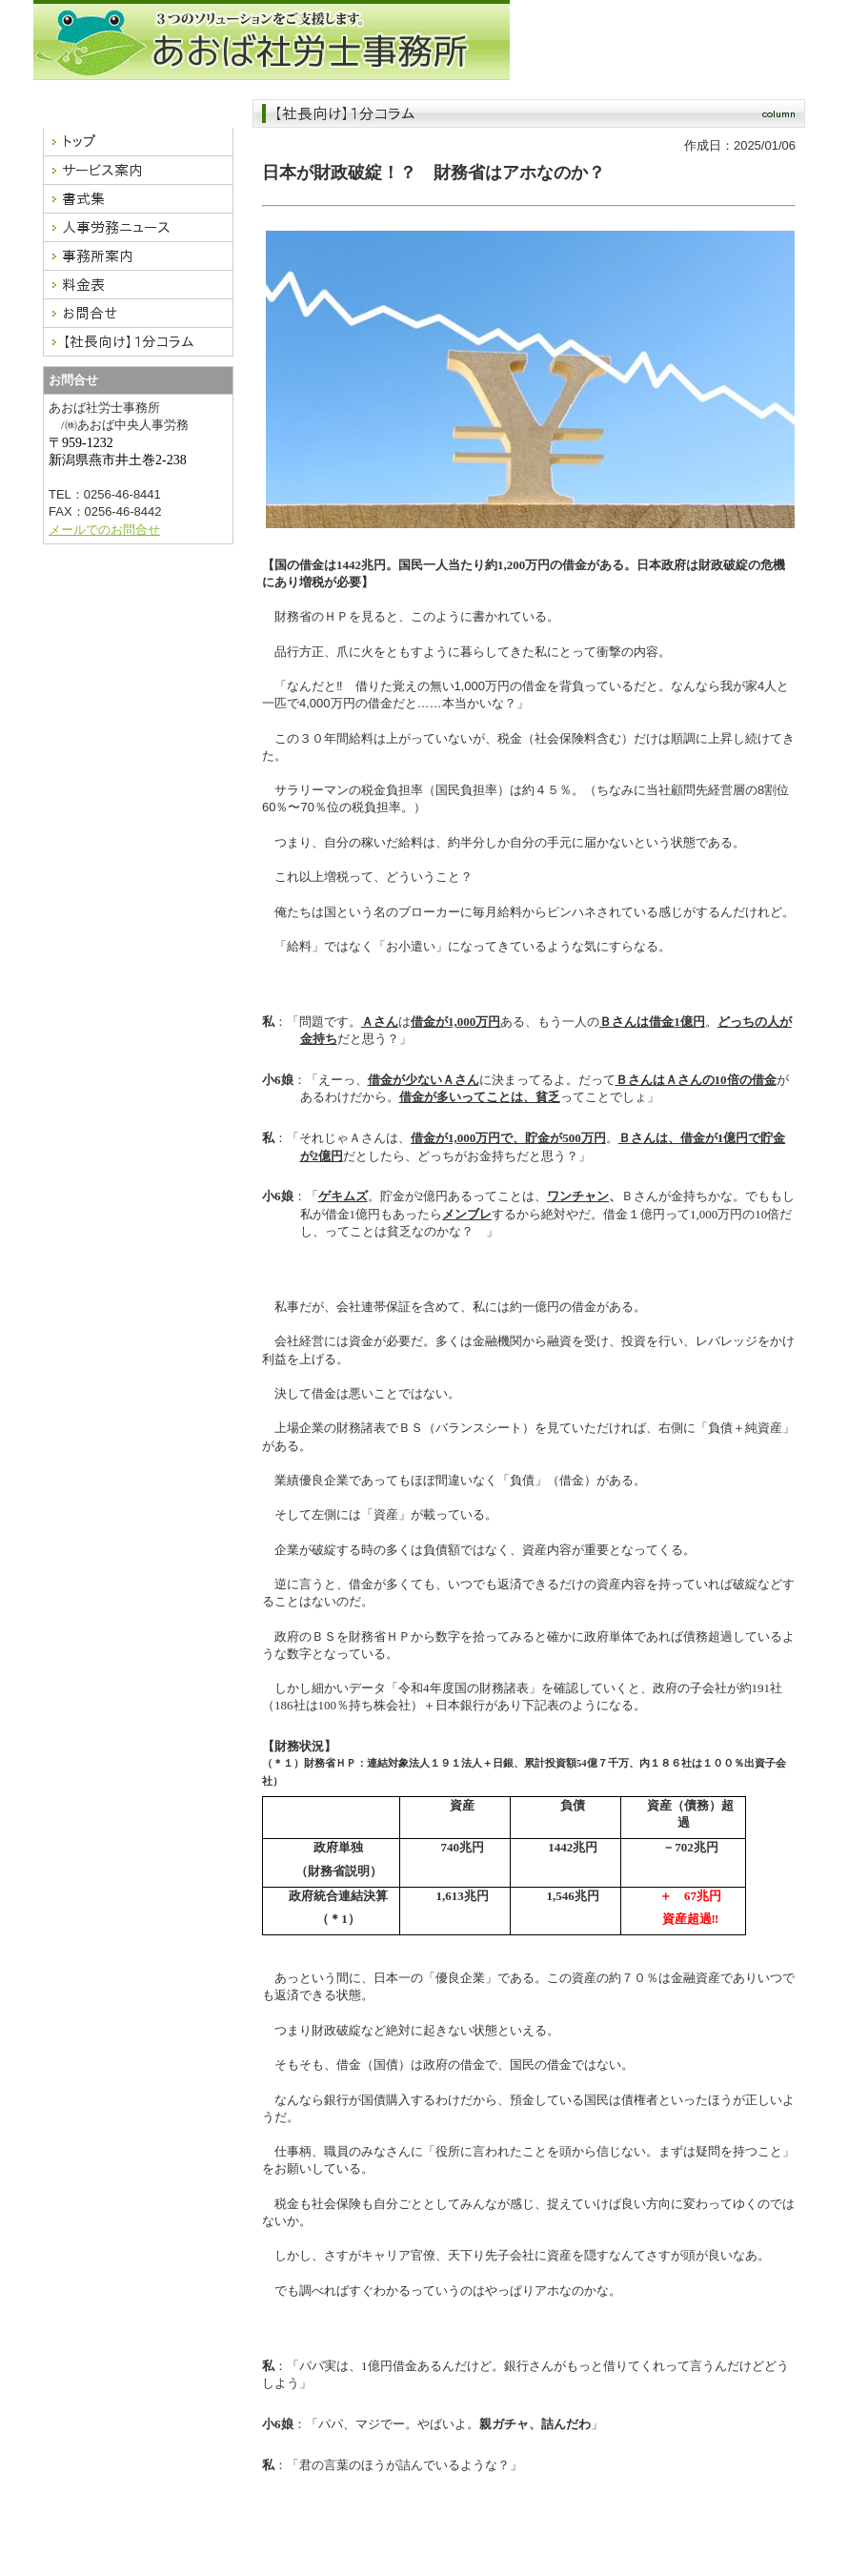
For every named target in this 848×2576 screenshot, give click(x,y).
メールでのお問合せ (104, 529)
